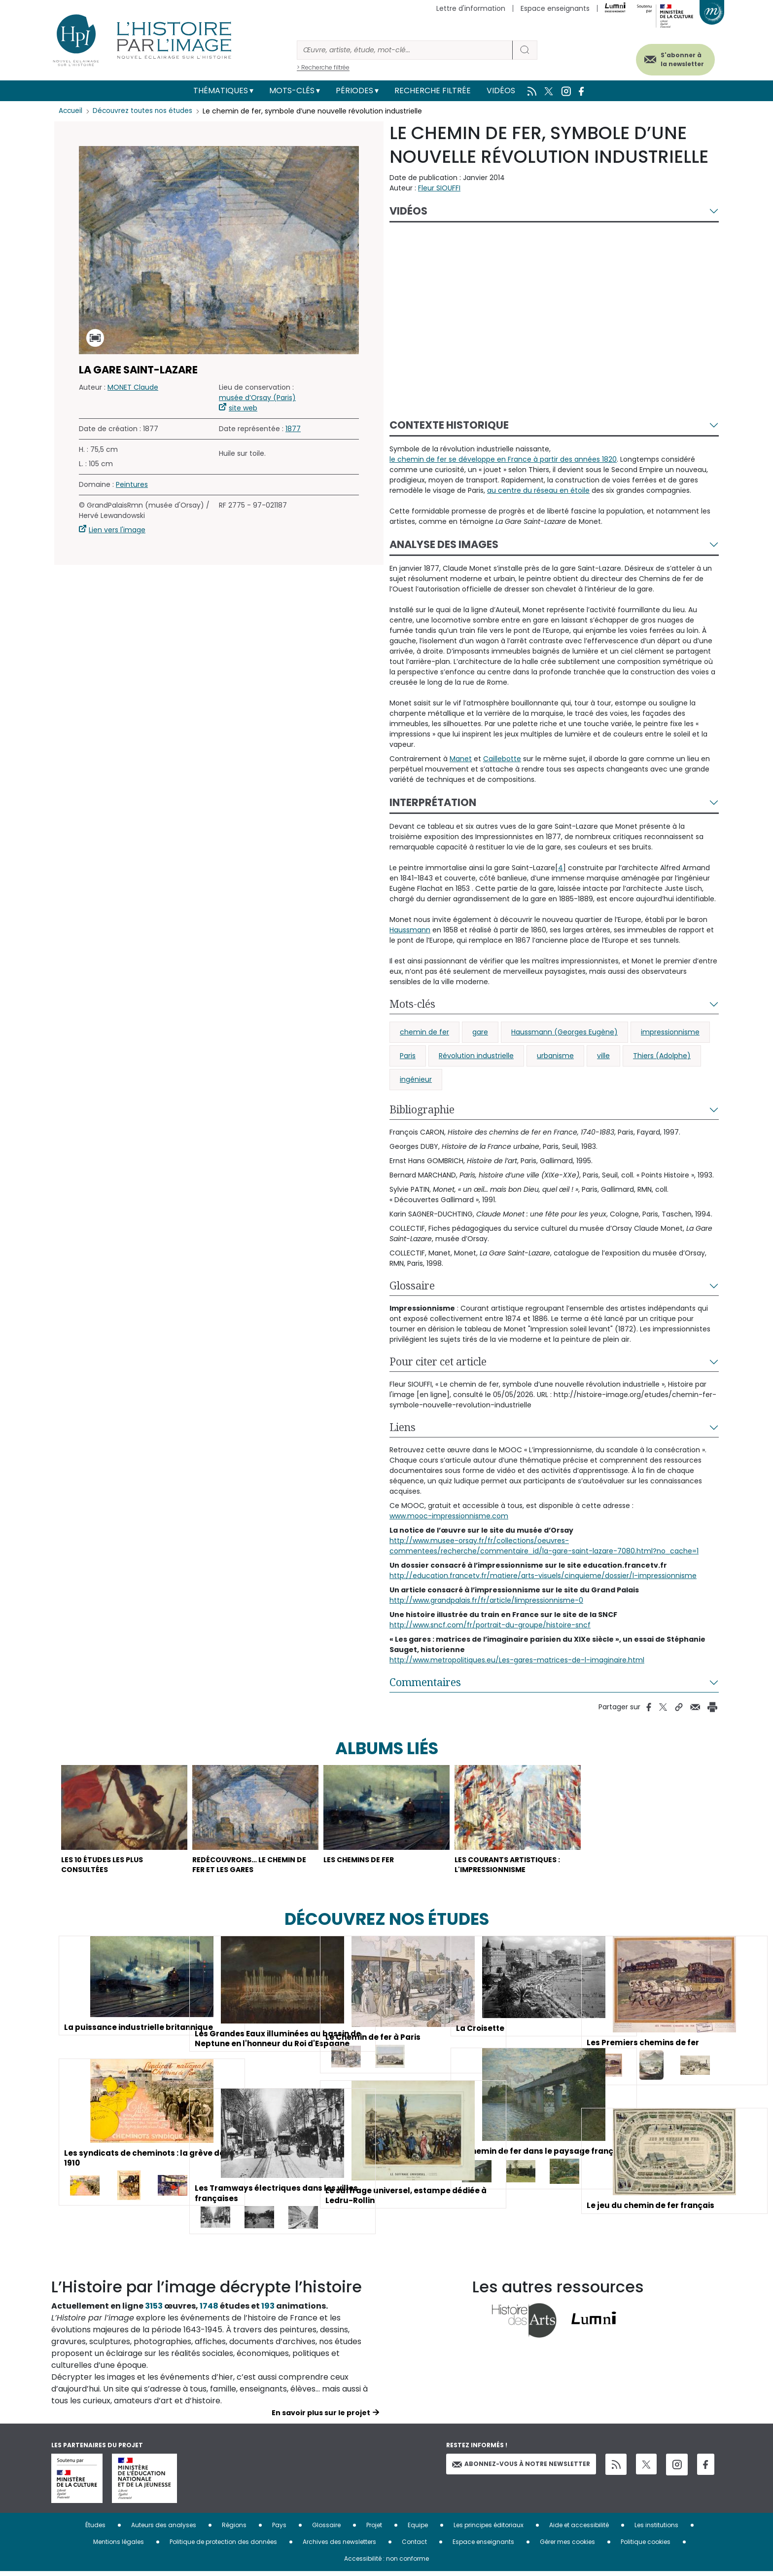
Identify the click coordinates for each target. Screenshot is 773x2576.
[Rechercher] (405, 50)
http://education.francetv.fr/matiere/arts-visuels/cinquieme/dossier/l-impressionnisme (543, 1576)
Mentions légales (118, 2546)
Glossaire (412, 1285)
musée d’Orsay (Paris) (257, 398)
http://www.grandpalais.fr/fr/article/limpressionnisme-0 (486, 1600)
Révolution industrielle (476, 1056)
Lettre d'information (470, 8)
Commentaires (425, 1682)
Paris (408, 1056)
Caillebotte (502, 759)
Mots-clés (292, 90)
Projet (374, 2529)
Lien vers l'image (117, 530)
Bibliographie (422, 1109)
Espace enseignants (555, 8)
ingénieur (416, 1079)
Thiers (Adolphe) (662, 1056)
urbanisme (555, 1056)
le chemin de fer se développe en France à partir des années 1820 (503, 459)
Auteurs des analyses (163, 2529)
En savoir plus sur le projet (321, 2417)
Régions (234, 2529)
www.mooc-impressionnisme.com (448, 1516)
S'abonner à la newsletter (674, 58)
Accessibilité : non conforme (386, 2563)
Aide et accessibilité (579, 2529)
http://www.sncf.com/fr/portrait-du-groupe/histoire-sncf (490, 1625)
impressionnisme (670, 1032)
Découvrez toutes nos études (145, 111)
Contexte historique (449, 425)
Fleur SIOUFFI (439, 188)
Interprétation (432, 802)
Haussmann (409, 930)
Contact (414, 2546)
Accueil (71, 111)
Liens (402, 1427)
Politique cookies (645, 2546)
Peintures (132, 484)
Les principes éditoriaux (489, 2529)
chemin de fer (424, 1032)
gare (480, 1032)
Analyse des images (443, 544)
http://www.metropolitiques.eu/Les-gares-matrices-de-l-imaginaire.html (516, 1660)
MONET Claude (132, 387)
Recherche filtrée (432, 90)
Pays (279, 2529)
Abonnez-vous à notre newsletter (521, 2469)
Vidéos (501, 90)
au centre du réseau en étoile (538, 490)
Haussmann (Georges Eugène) (564, 1032)
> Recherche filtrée (323, 67)
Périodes (354, 90)
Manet (461, 759)
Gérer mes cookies (567, 2546)
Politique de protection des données (223, 2546)
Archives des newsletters (339, 2546)
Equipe (418, 2529)
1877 (293, 429)
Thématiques (220, 90)
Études (95, 2529)
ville (603, 1056)
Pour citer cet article (438, 1361)
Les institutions (656, 2529)
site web (243, 408)
